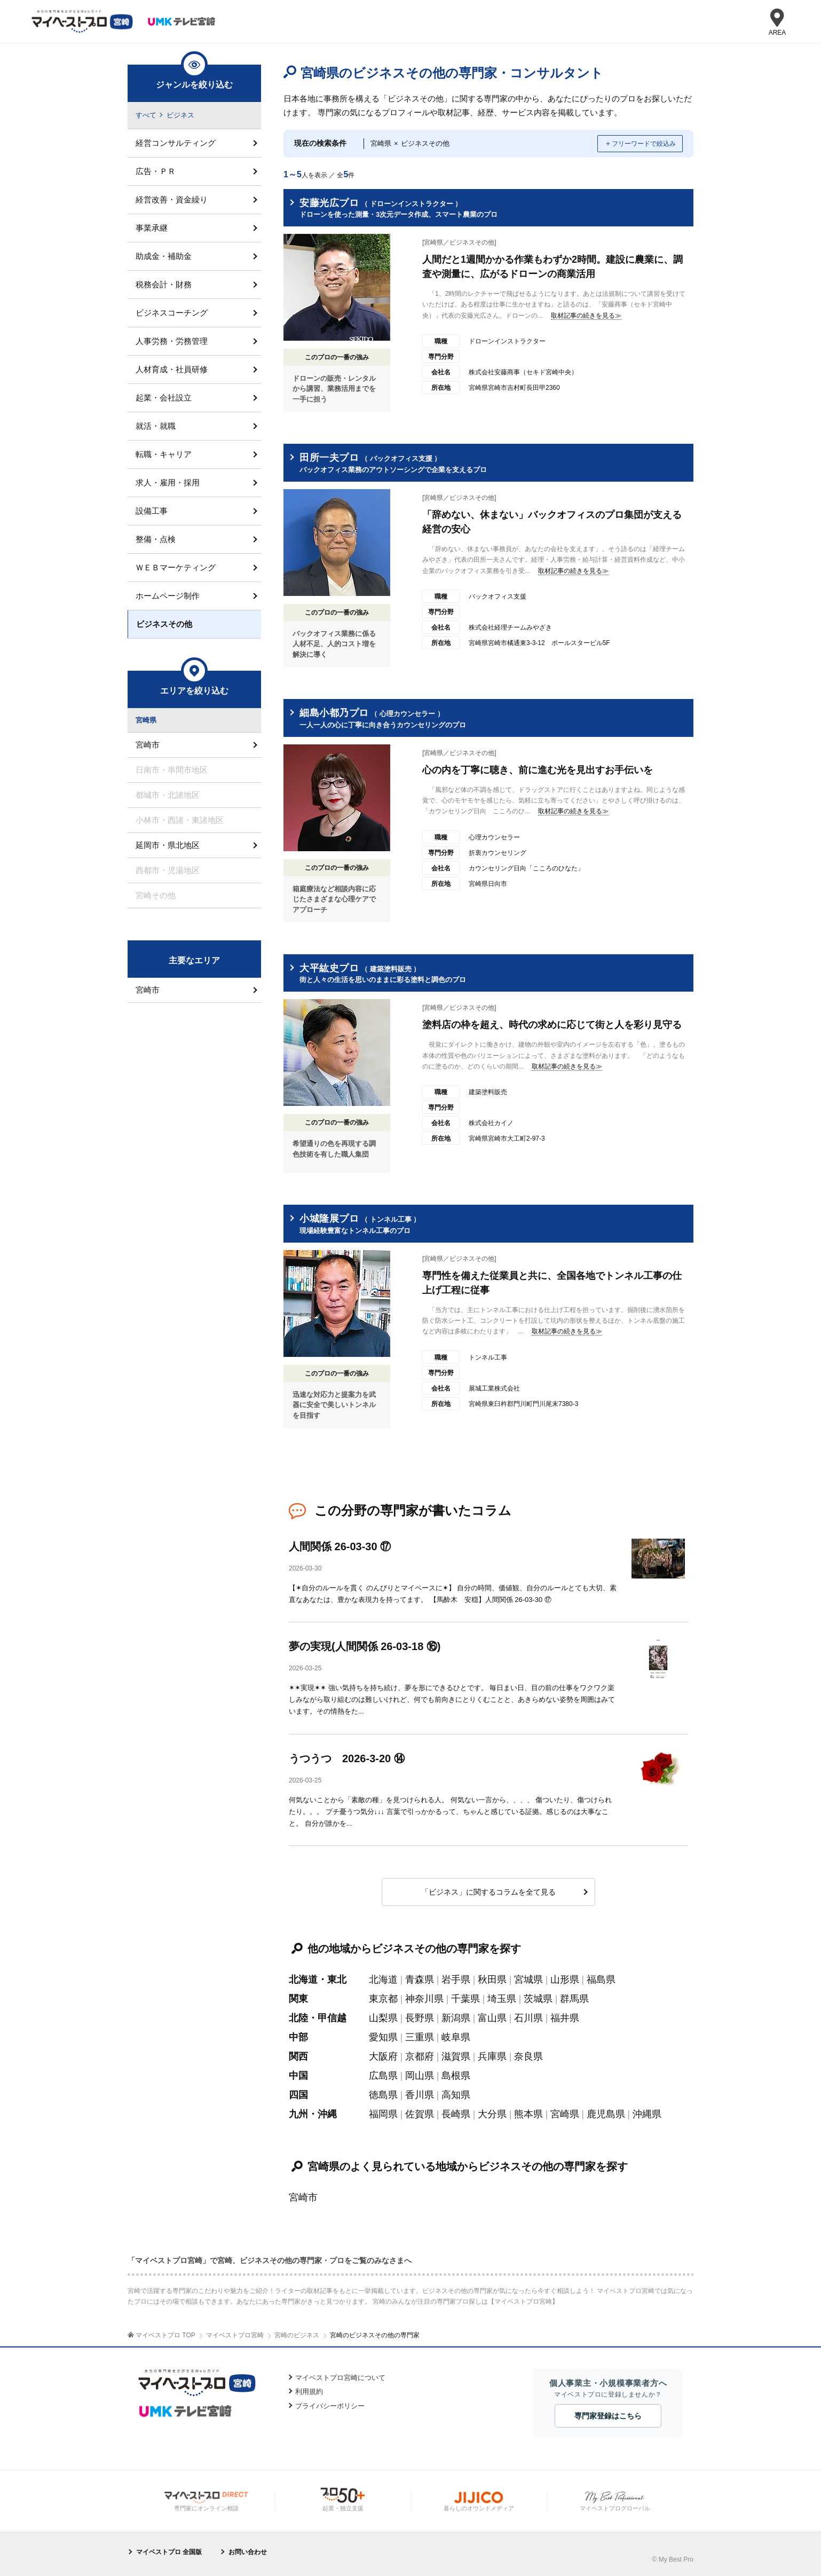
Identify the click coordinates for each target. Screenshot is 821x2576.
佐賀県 (419, 2114)
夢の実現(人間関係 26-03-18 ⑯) (365, 1646)
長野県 (419, 2018)
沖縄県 (647, 2114)
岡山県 (419, 2075)
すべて (146, 115)
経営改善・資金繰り (172, 199)
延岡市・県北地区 (168, 845)
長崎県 (455, 2114)
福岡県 (383, 2114)
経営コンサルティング (176, 142)
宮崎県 (564, 2114)
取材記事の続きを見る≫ (586, 315)
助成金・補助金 (164, 256)
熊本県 (528, 2114)
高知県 (455, 2095)
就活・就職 (156, 425)
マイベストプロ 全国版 (169, 2552)
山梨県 (383, 2018)
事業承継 (152, 227)
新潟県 (455, 2018)
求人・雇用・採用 (168, 482)
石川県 (528, 2018)
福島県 (601, 1979)
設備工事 (152, 510)
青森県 (419, 1979)
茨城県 (538, 1998)
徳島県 (383, 2095)
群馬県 (574, 1998)
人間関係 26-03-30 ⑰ (340, 1546)
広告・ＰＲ (156, 171)
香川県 (419, 2095)
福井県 (564, 2018)
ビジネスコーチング (172, 312)
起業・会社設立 (164, 397)
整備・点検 (156, 539)
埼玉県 (501, 1998)
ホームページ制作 (168, 595)
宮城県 (528, 1979)
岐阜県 (455, 2037)
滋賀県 (455, 2056)
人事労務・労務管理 (172, 340)
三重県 (419, 2037)
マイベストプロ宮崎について (340, 2378)
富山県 (492, 2018)
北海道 (383, 1979)
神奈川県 (424, 1998)
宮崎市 (303, 2197)
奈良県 (528, 2056)
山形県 (564, 1979)
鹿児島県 (606, 2114)
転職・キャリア (164, 454)
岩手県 (455, 1979)
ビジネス (180, 115)
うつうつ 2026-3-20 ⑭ (347, 1758)
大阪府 (383, 2056)
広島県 (383, 2075)
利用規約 (309, 2391)
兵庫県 (492, 2056)
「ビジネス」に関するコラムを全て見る (488, 1892)
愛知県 (383, 2037)
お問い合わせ (247, 2552)
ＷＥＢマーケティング (176, 567)
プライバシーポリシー (330, 2406)
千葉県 (465, 1998)
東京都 (383, 1998)
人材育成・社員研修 (172, 369)
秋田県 (492, 1979)
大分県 (492, 2114)
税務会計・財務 (164, 284)
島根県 (455, 2075)
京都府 (419, 2056)
